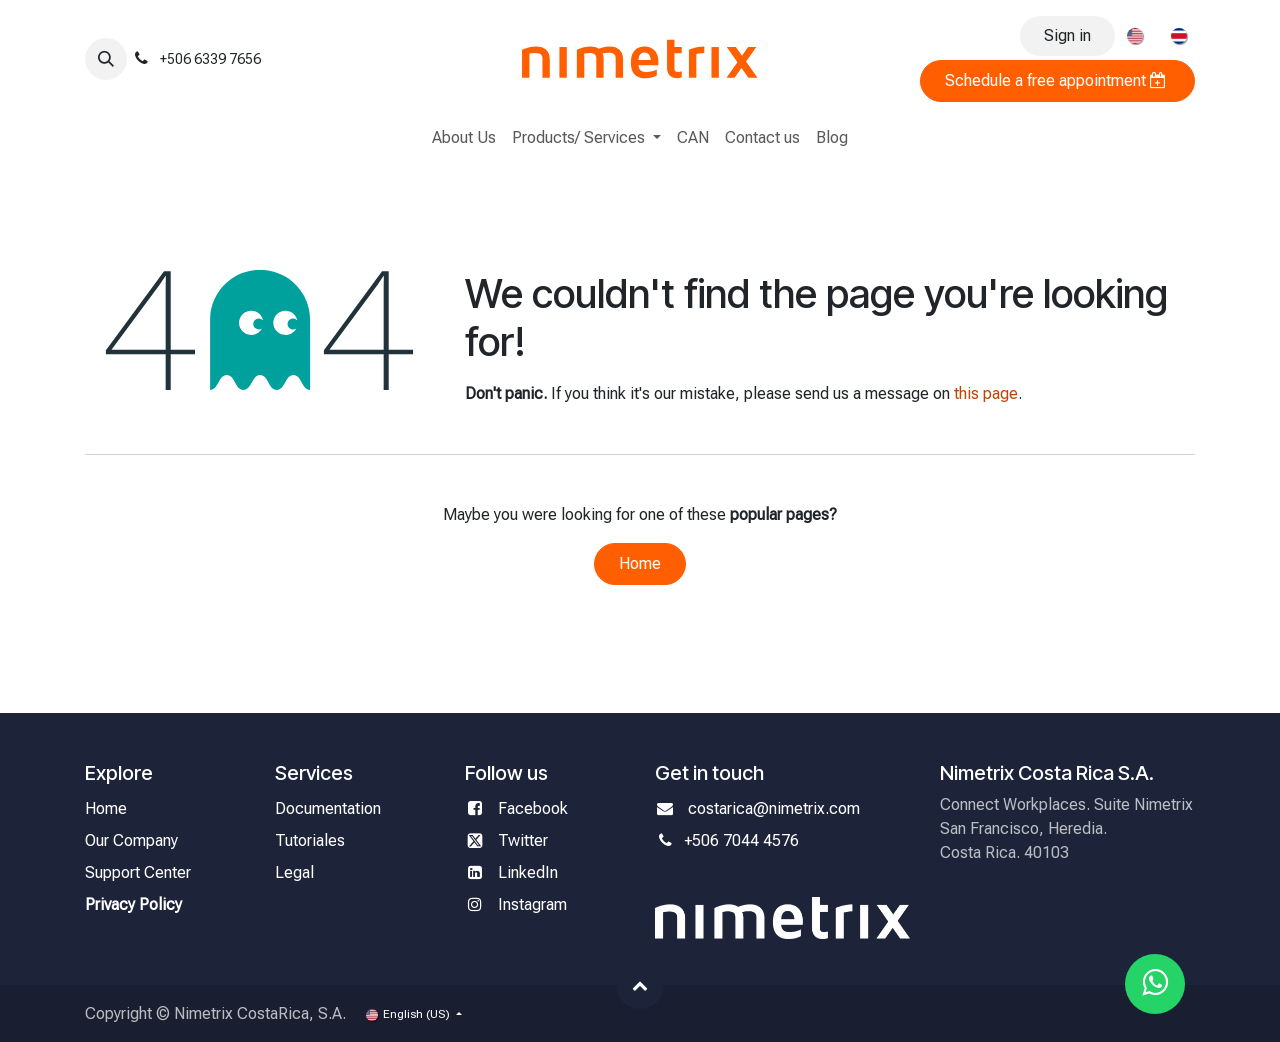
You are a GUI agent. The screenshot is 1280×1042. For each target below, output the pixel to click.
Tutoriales (310, 840)
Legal (294, 872)
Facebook (535, 808)
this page (986, 393)
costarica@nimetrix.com (774, 808)
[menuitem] (1135, 36)
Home (640, 563)
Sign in (1067, 35)
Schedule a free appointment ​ (1057, 80)
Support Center (138, 872)
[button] (106, 59)
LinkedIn (528, 872)
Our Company (131, 840)
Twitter (523, 840)
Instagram (532, 904)
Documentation (328, 808)
